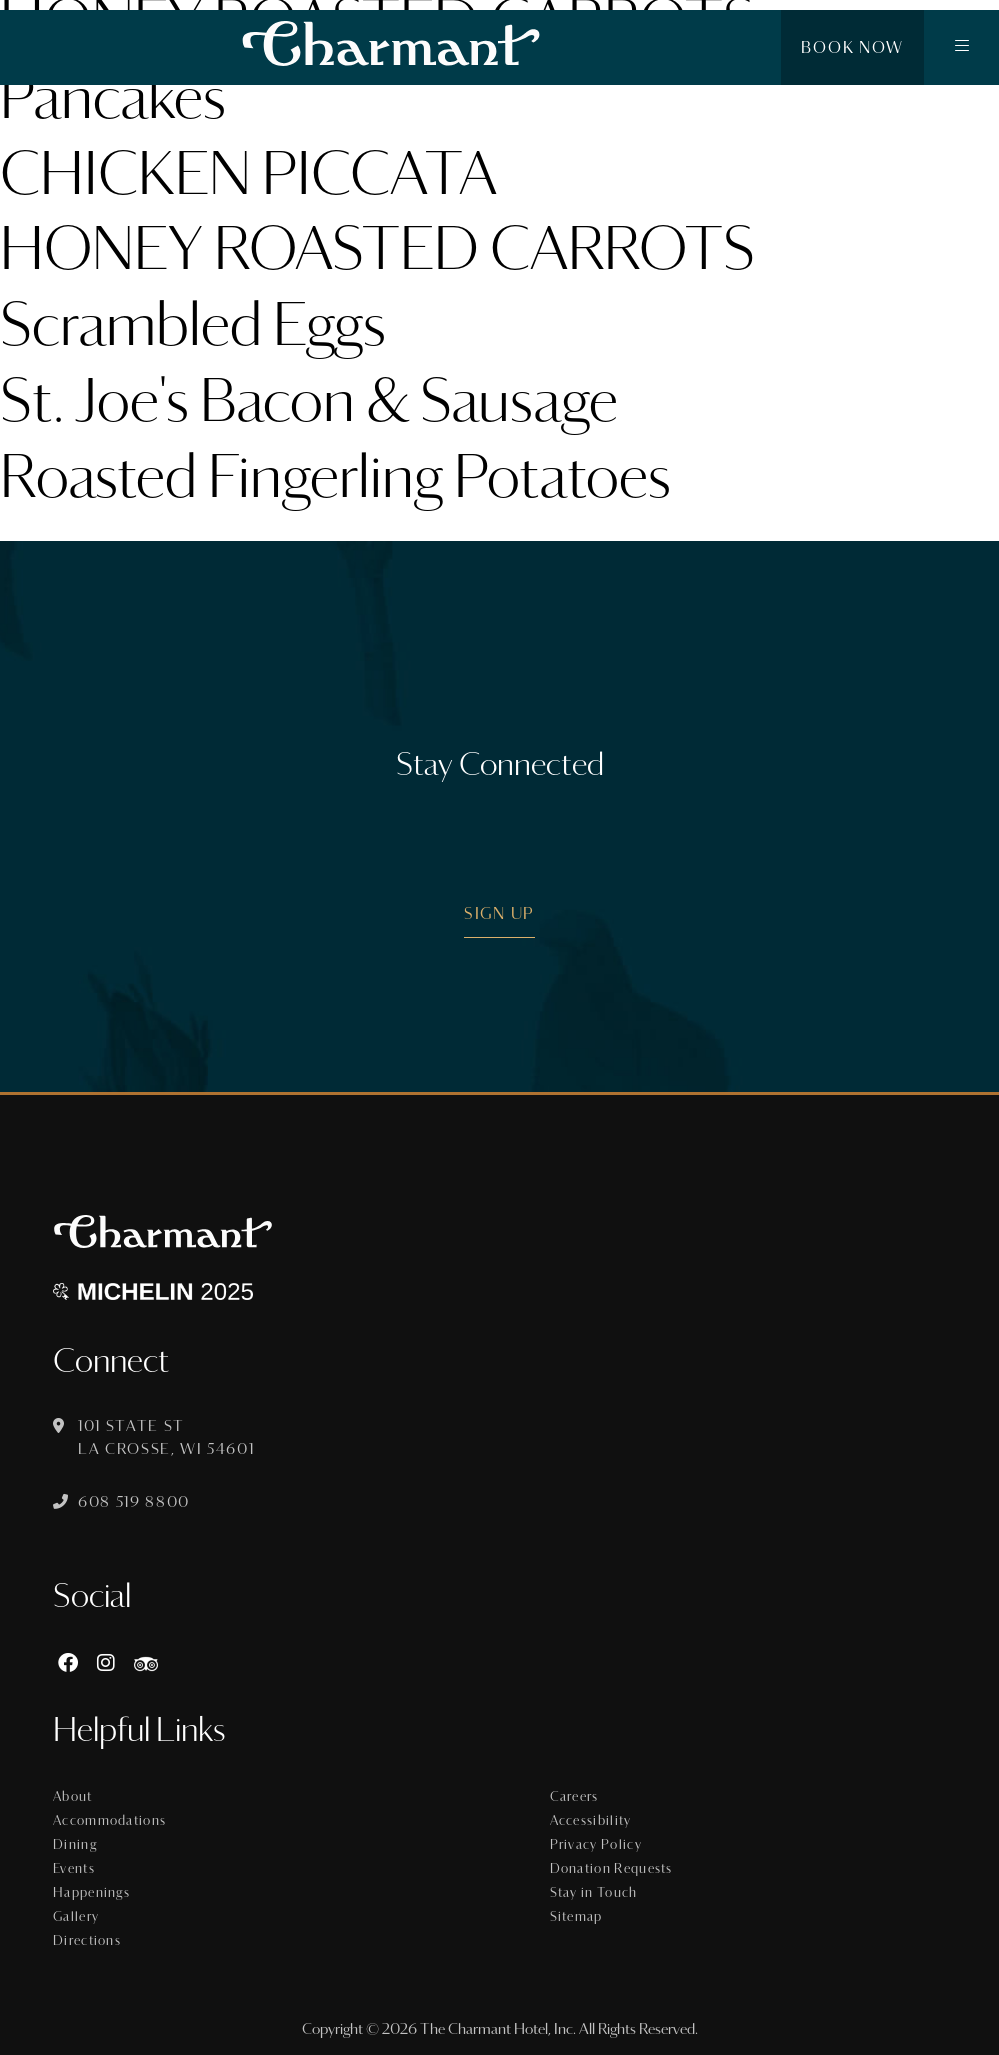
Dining (75, 1845)
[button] (961, 48)
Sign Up (499, 913)
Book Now (852, 47)
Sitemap (576, 1917)
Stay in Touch (594, 1893)
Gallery (76, 1917)
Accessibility (591, 1821)
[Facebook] (68, 1663)
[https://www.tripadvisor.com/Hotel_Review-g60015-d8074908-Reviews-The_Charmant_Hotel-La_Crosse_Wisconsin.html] (146, 1663)
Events (74, 1869)
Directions (87, 1941)
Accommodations (109, 1821)
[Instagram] (106, 1663)
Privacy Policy (596, 1845)
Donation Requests (611, 1869)
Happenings (91, 1893)
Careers (574, 1797)
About (73, 1797)
